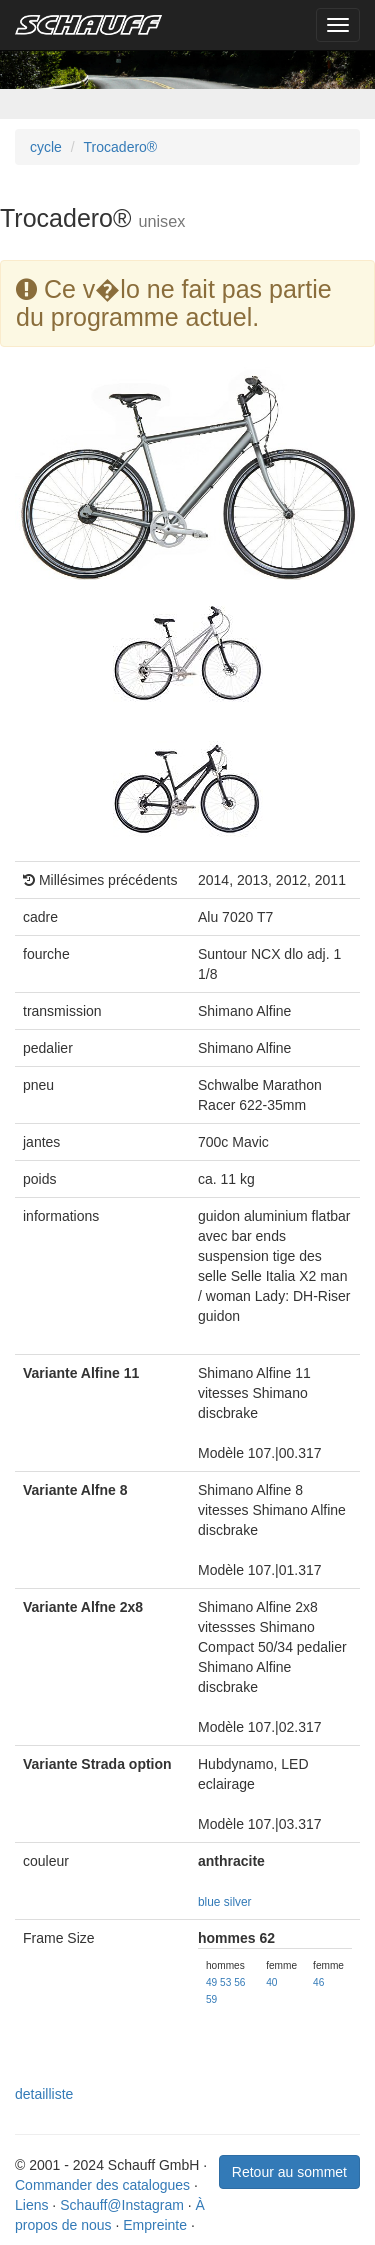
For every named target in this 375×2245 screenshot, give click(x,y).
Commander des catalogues (102, 2185)
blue (209, 1902)
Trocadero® (121, 147)
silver (238, 1902)
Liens (31, 2205)
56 (239, 1982)
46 (318, 1982)
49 (211, 1982)
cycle (46, 147)
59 (211, 1999)
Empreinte (155, 2225)
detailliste (44, 2094)
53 (225, 1982)
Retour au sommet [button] (289, 2172)
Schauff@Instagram (122, 2205)
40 (271, 1982)
